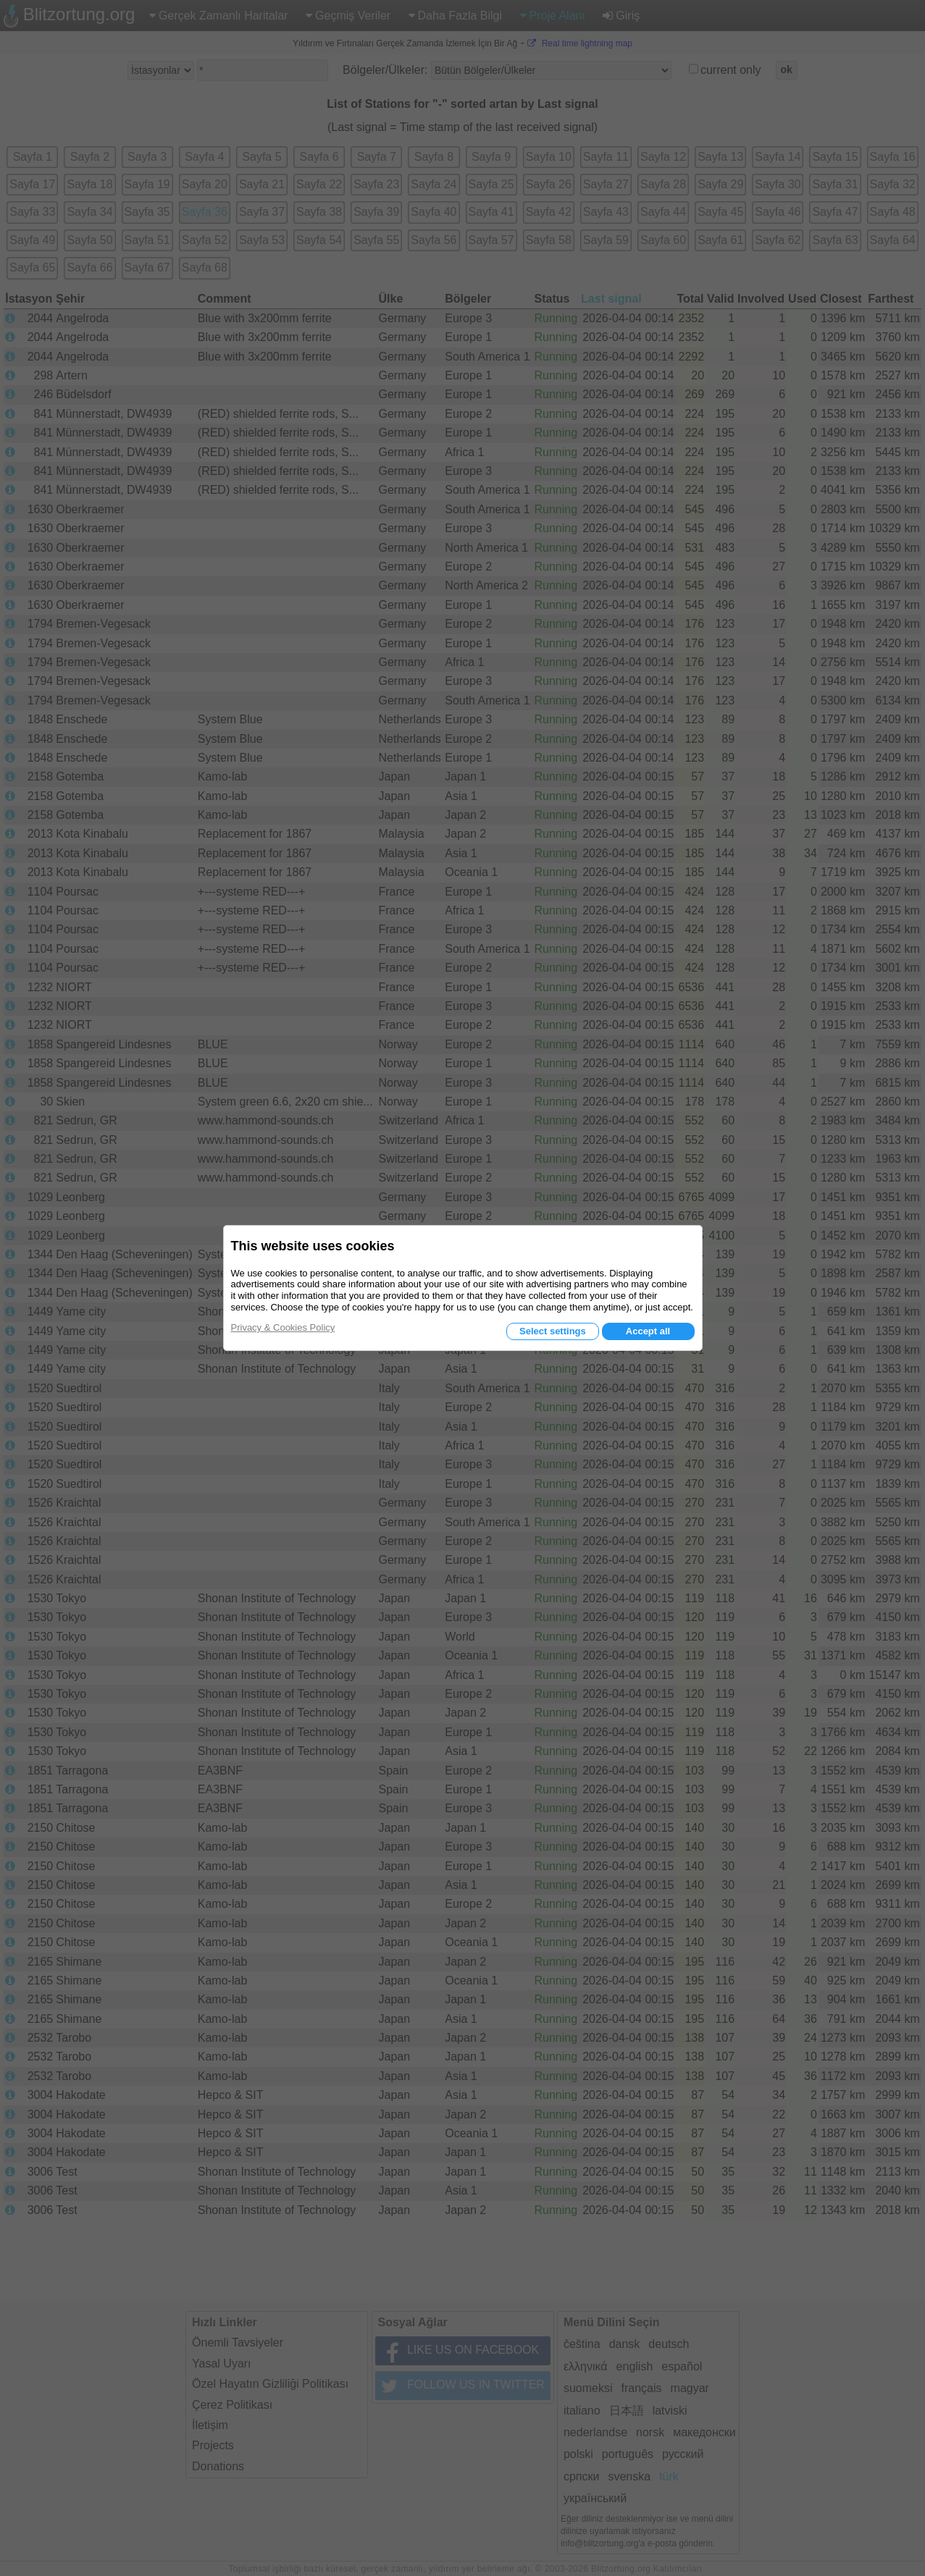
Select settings (552, 1331)
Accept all (648, 1331)
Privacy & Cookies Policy (283, 1327)
